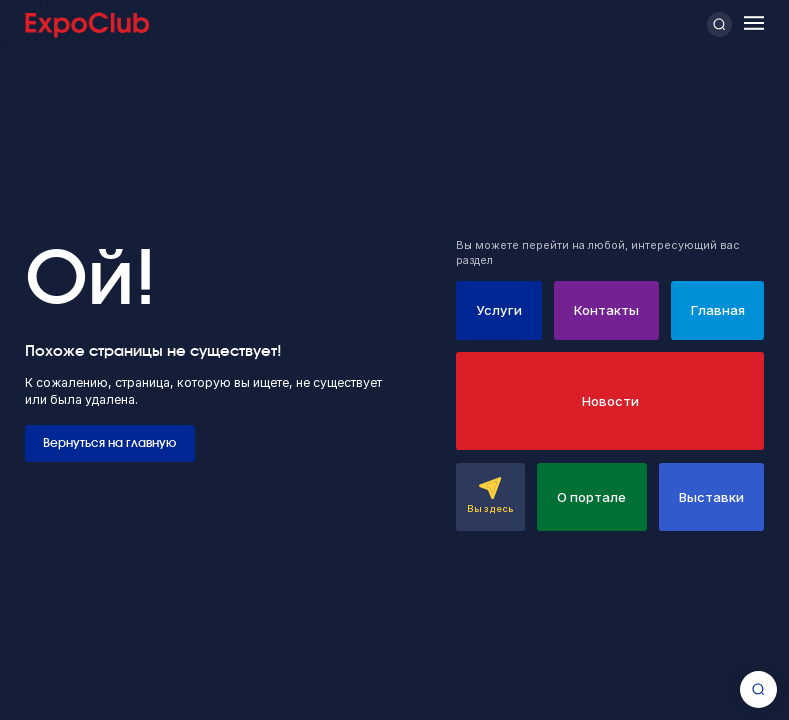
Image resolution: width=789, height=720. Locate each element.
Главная (718, 310)
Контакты (606, 310)
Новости (610, 401)
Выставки (711, 497)
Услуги (499, 310)
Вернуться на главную (109, 443)
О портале (591, 497)
